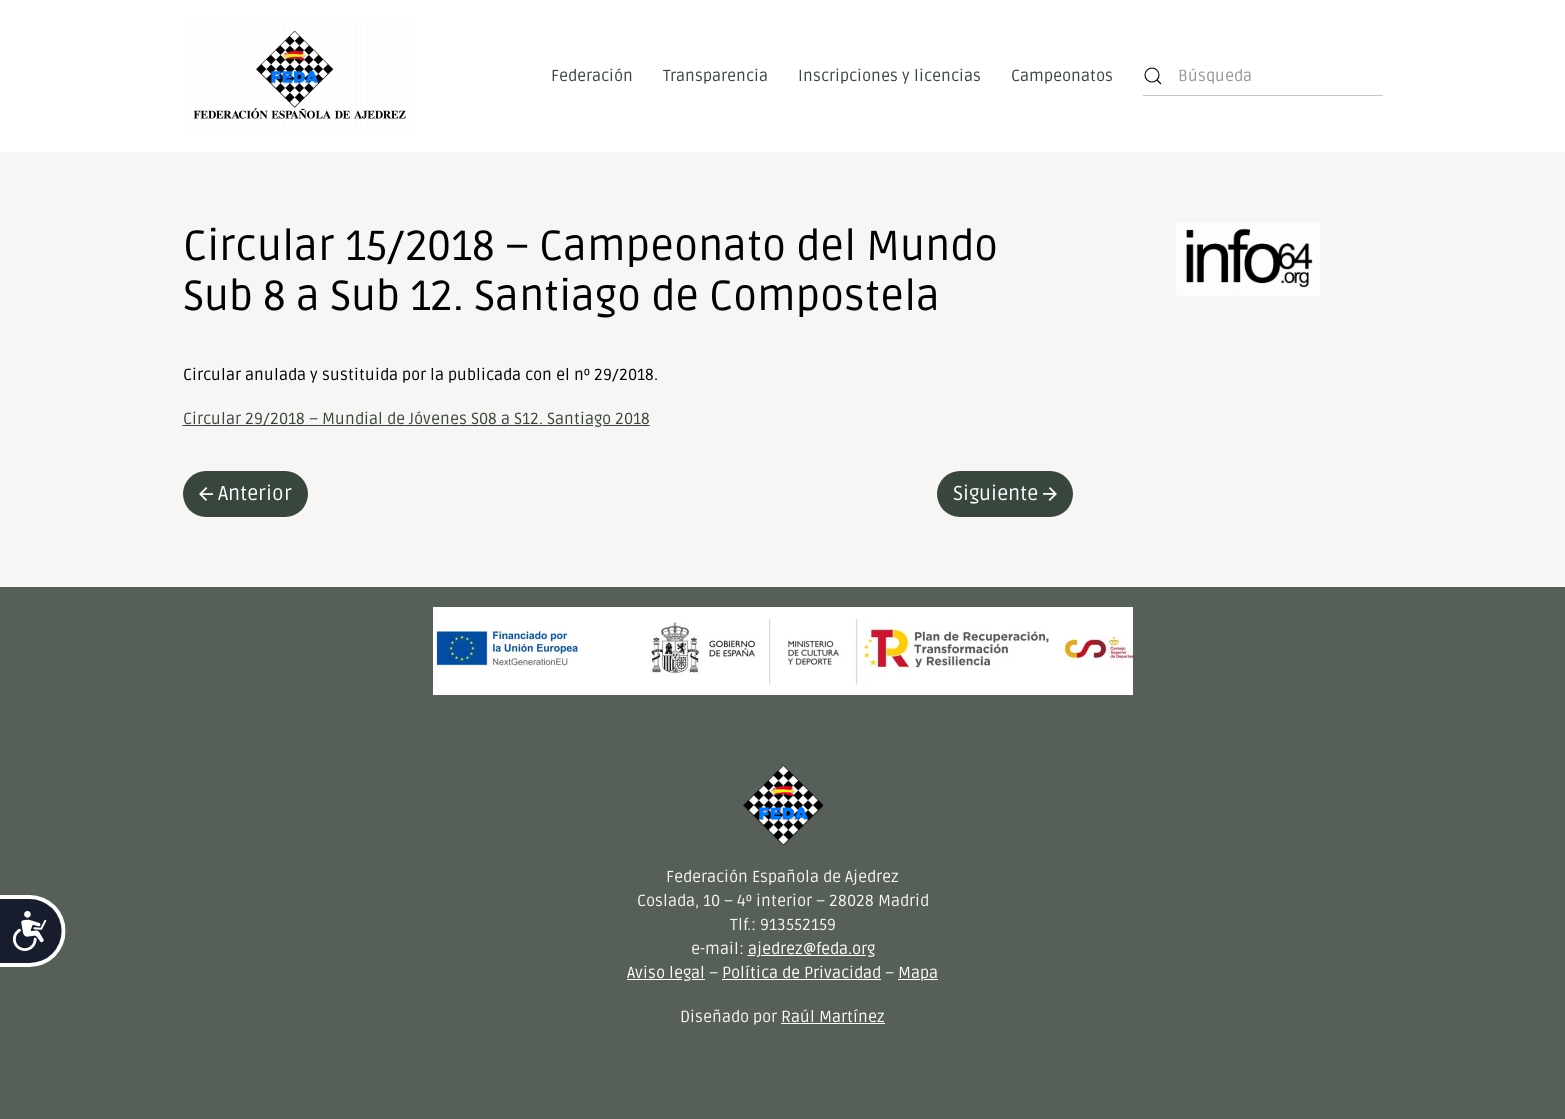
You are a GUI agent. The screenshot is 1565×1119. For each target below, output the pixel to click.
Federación (592, 76)
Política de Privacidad (801, 973)
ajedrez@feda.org (811, 949)
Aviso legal (666, 973)
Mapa (918, 973)
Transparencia (715, 76)
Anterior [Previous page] (245, 494)
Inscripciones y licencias (889, 76)
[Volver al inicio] (299, 76)
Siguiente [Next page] (1005, 494)
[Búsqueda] (1263, 76)
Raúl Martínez (833, 1017)
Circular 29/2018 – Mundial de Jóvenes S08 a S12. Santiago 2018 (416, 419)
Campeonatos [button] (1062, 76)
